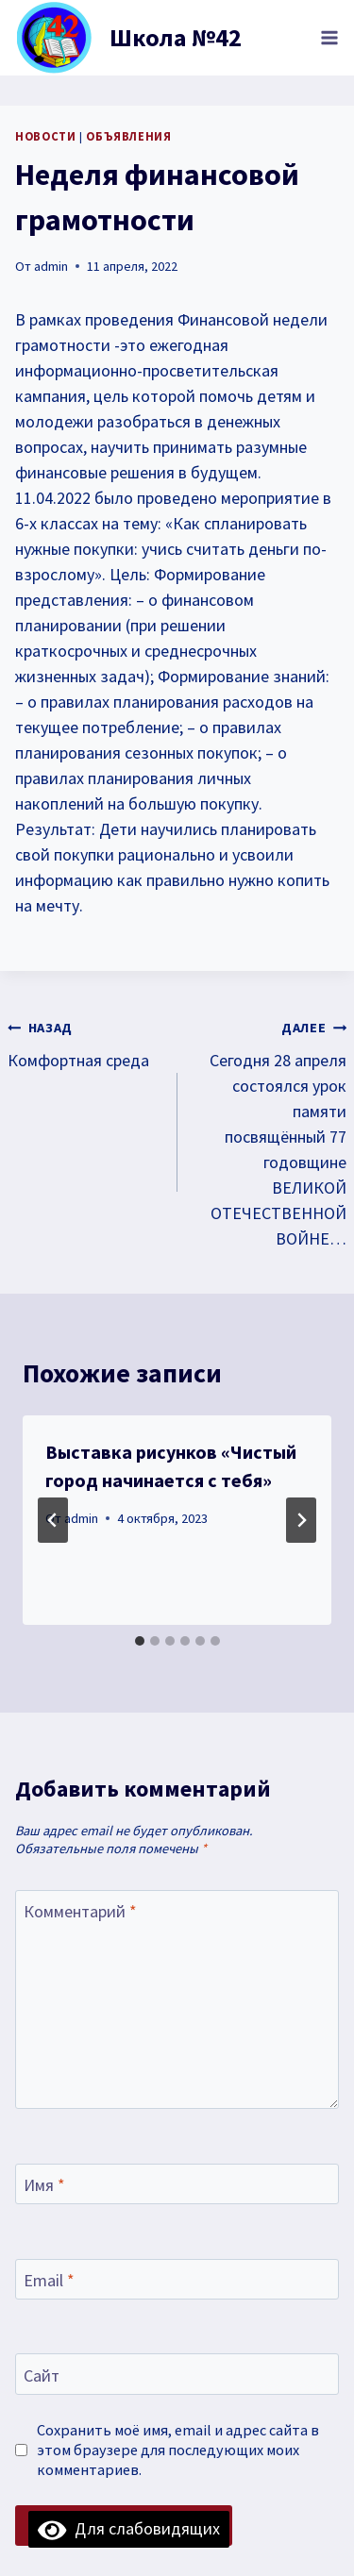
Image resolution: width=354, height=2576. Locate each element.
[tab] (139, 1641)
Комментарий (80, 1911)
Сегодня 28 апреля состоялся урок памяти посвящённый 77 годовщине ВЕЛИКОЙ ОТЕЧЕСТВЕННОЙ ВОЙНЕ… (270, 1131)
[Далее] (301, 1520)
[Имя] (177, 2184)
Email (49, 2280)
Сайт (41, 2375)
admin (51, 266)
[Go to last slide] (53, 1520)
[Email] (177, 2279)
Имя (44, 2185)
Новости (45, 136)
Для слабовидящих (129, 2528)
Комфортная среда (84, 1042)
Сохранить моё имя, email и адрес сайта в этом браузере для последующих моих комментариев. (178, 2449)
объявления (128, 136)
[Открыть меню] (329, 37)
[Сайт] (177, 2373)
